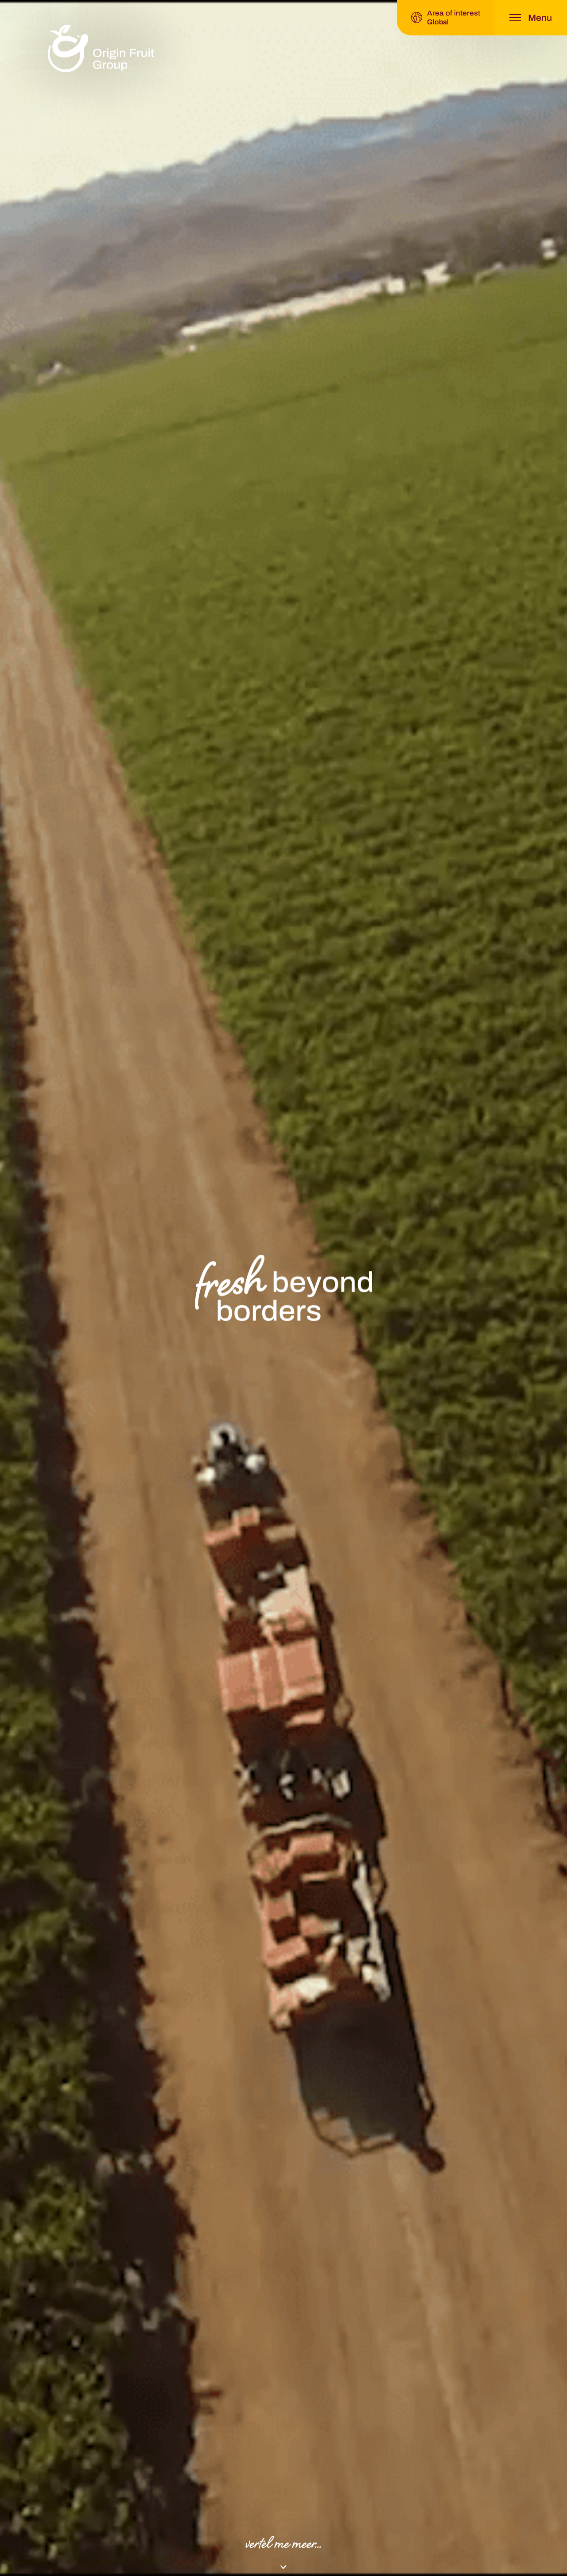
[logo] (101, 49)
